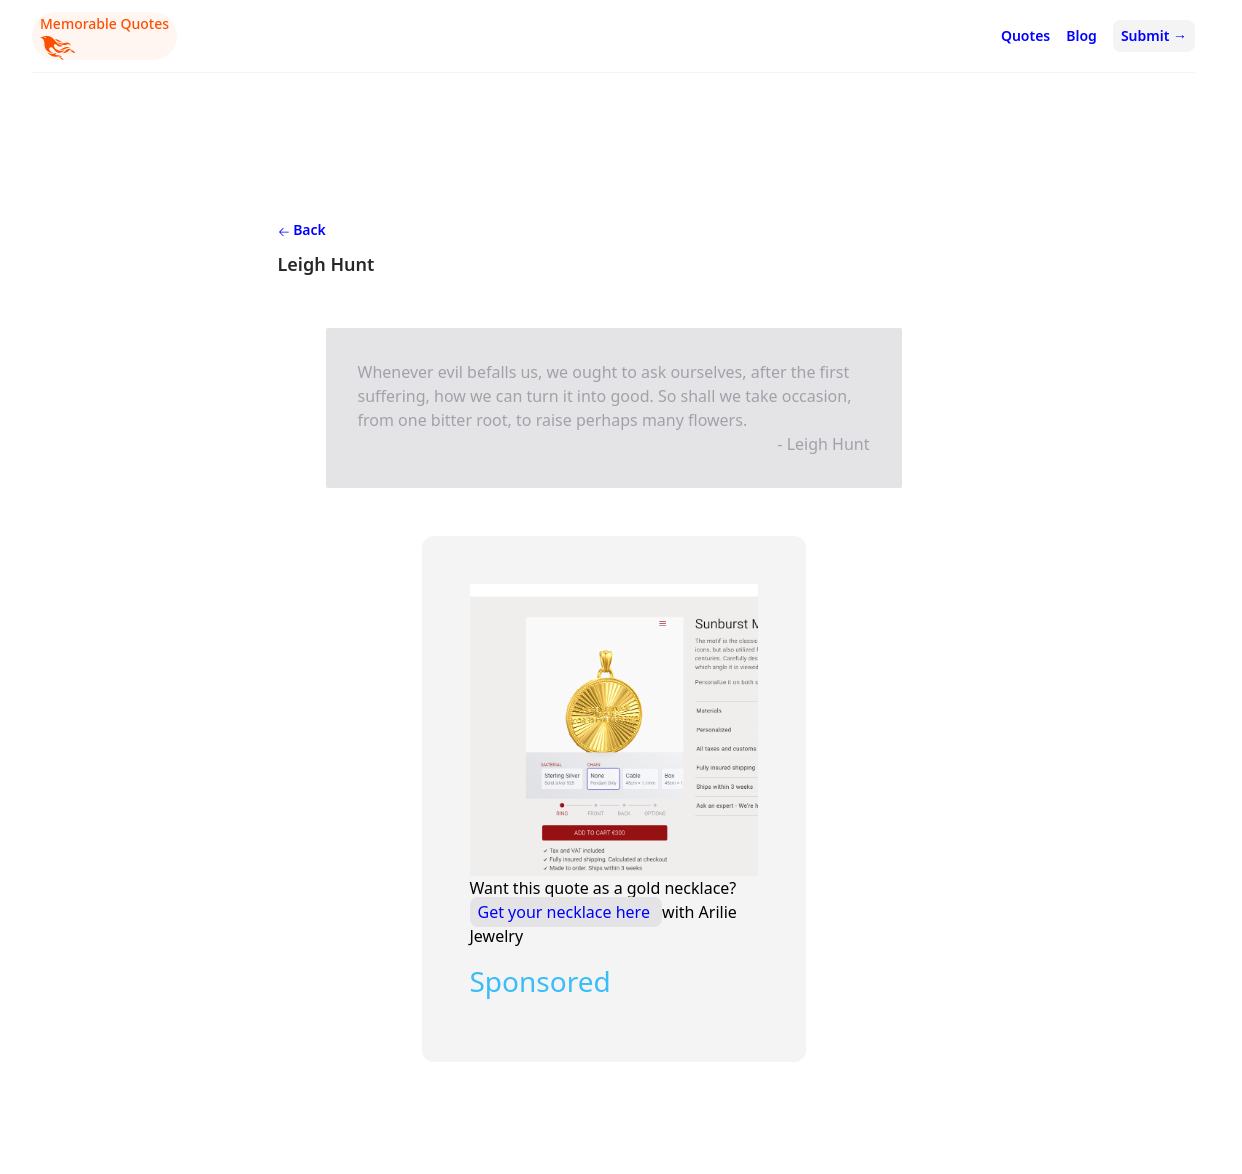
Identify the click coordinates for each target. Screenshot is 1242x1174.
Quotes (1025, 35)
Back (302, 229)
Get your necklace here (566, 912)
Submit (1154, 35)
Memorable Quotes (104, 37)
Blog (1081, 35)
